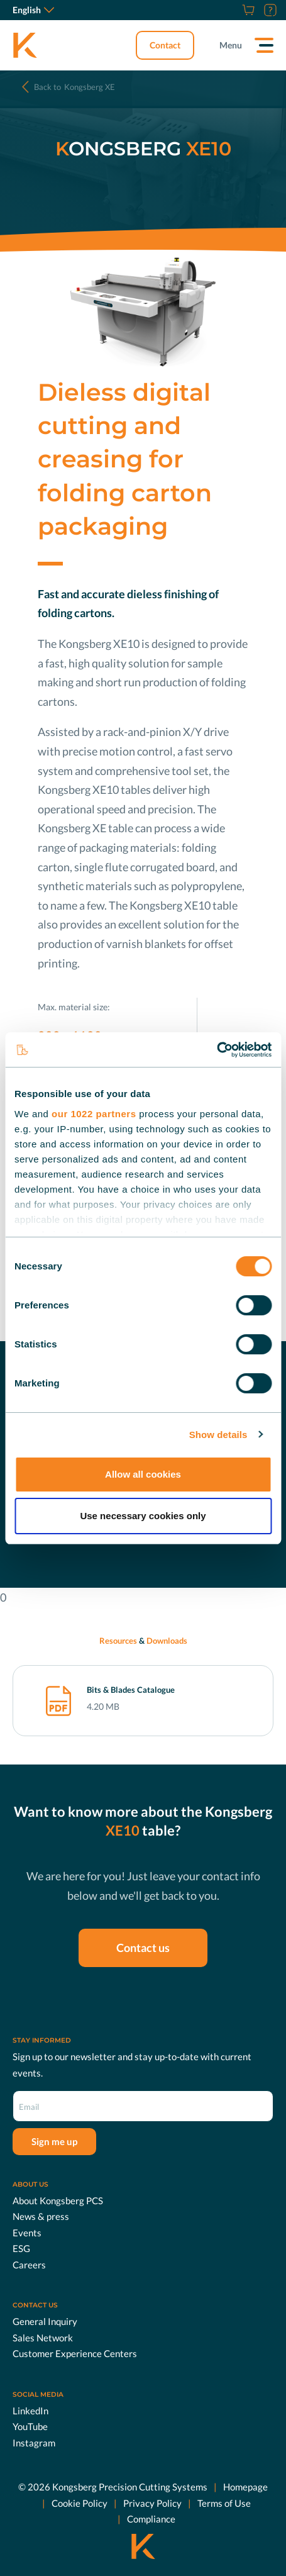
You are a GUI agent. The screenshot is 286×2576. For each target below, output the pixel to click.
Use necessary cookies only (143, 1515)
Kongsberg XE (74, 87)
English (33, 9)
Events (27, 2232)
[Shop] (247, 10)
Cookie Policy (79, 2503)
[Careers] (232, 10)
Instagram (34, 2442)
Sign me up (54, 2141)
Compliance (151, 2518)
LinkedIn (30, 2410)
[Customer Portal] (269, 10)
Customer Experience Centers (75, 2353)
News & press (41, 2216)
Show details (218, 1434)
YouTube (30, 2426)
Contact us (143, 1947)
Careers (29, 2264)
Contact (165, 45)
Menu (230, 45)
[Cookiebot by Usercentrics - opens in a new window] (217, 1050)
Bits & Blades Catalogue (131, 1690)
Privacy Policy (152, 2503)
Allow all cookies (143, 1474)
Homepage (245, 2486)
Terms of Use (224, 2503)
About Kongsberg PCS (58, 2200)
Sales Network (43, 2337)
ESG (21, 2248)
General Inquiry (45, 2321)
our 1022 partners (94, 1113)
